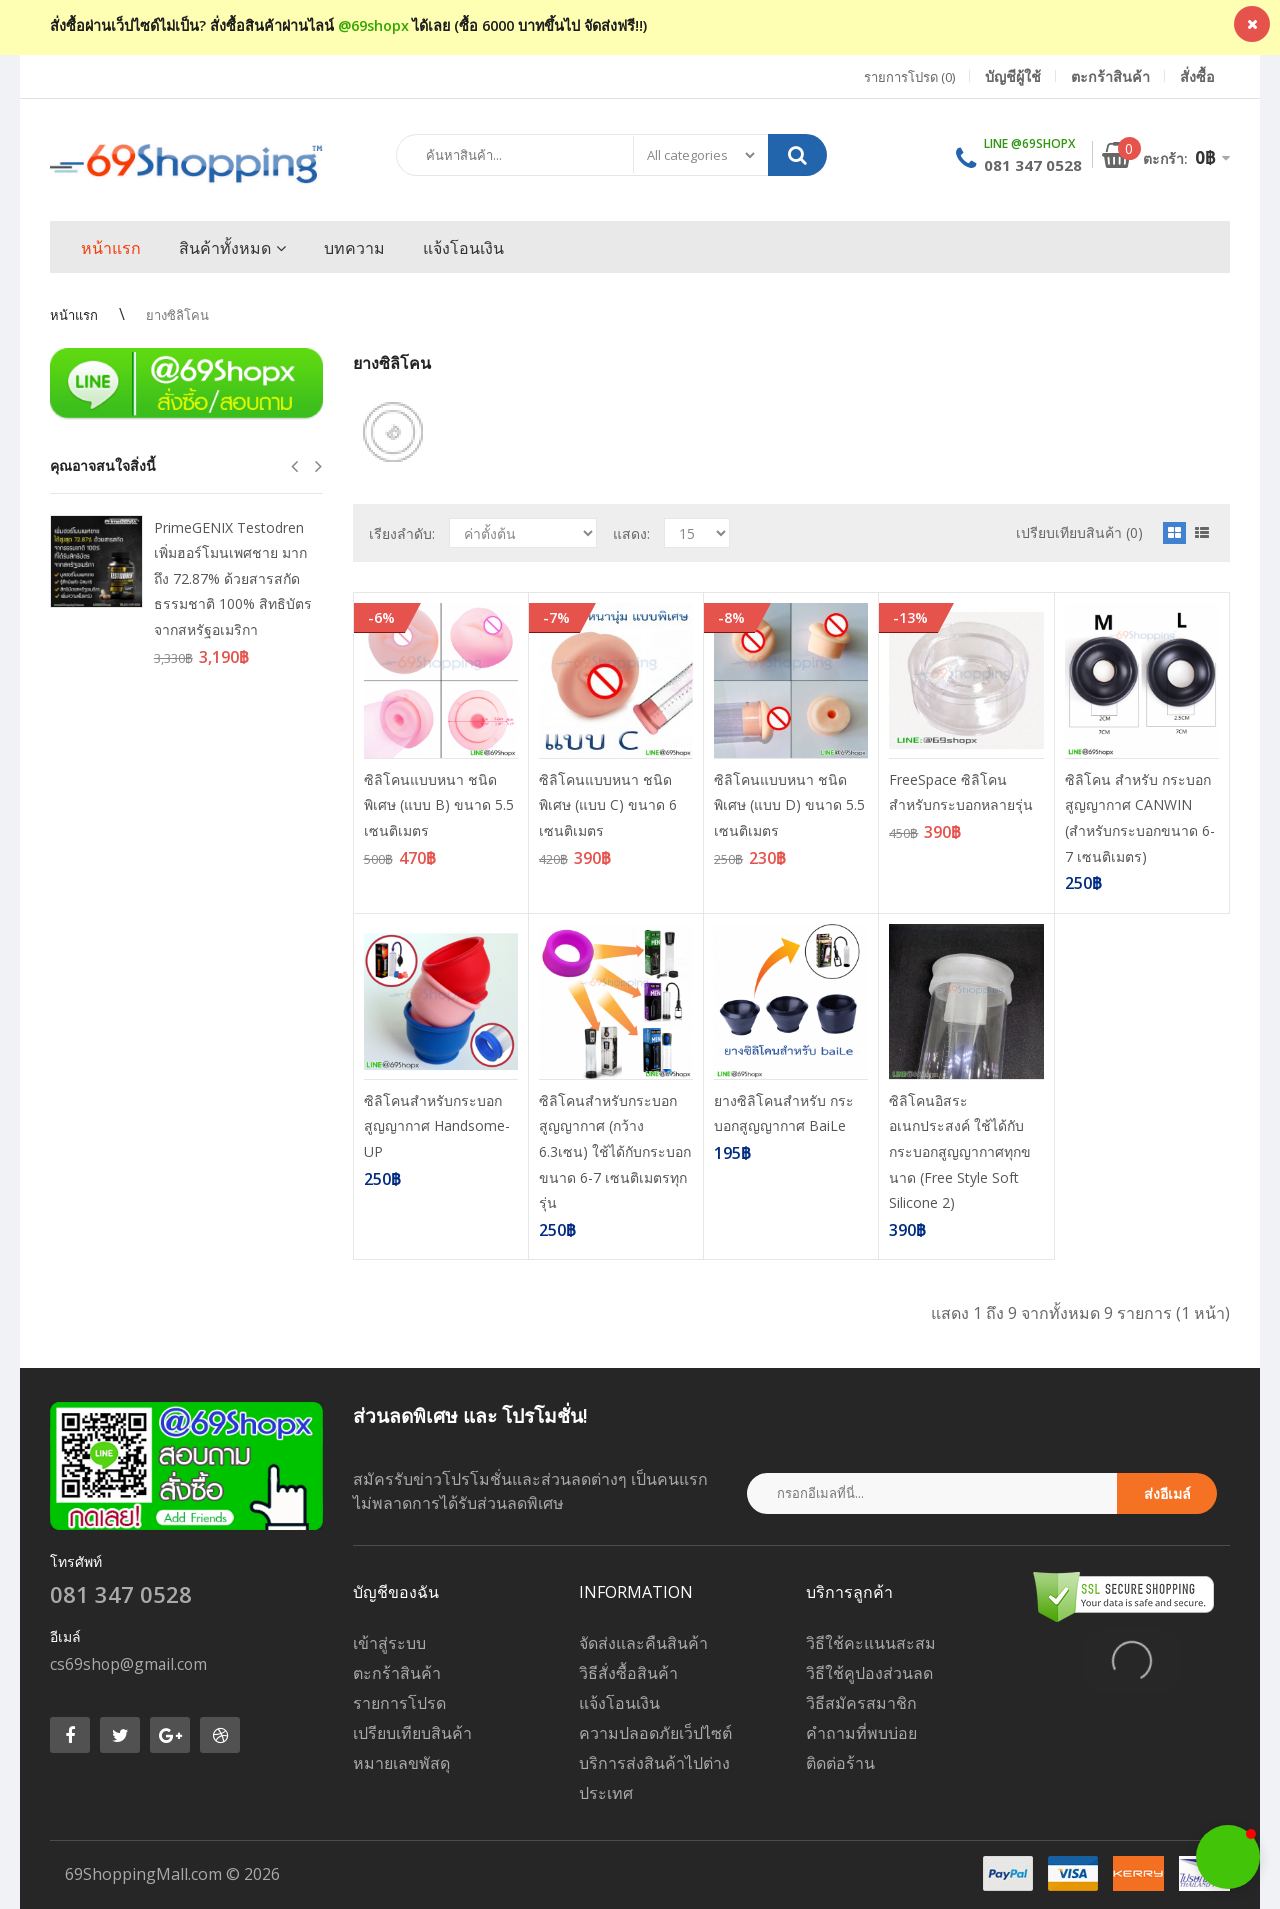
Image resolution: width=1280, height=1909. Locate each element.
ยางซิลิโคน (177, 315)
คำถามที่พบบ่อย (861, 1733)
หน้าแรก (74, 315)
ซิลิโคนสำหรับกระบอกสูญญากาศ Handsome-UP (437, 1126)
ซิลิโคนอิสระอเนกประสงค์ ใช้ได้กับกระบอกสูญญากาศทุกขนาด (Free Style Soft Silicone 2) (960, 1151)
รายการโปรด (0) (909, 77)
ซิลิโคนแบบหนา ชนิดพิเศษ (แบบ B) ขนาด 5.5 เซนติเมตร (439, 805)
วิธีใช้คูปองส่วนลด (869, 1673)
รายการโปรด (399, 1703)
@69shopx (373, 25)
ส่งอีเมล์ (1167, 1493)
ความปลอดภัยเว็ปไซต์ (655, 1733)
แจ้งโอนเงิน (619, 1703)
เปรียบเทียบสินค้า (412, 1733)
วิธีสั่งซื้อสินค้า (628, 1673)
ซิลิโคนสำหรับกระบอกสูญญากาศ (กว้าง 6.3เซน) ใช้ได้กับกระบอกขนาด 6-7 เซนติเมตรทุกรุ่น (615, 1151)
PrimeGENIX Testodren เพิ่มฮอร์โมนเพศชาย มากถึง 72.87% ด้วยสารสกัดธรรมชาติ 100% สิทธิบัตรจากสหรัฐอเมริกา (233, 578)
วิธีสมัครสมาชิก (861, 1703)
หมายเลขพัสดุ (401, 1763)
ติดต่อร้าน (840, 1763)
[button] (1228, 1857)
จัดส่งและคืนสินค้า (643, 1643)
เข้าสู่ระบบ (389, 1643)
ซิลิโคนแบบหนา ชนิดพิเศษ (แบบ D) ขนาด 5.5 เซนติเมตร (789, 805)
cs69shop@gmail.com (128, 1664)
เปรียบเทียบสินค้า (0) (1079, 532)
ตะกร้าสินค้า (397, 1673)
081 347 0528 (1033, 165)
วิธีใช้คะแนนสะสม (871, 1643)
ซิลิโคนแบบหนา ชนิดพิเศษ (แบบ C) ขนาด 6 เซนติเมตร (608, 805)
